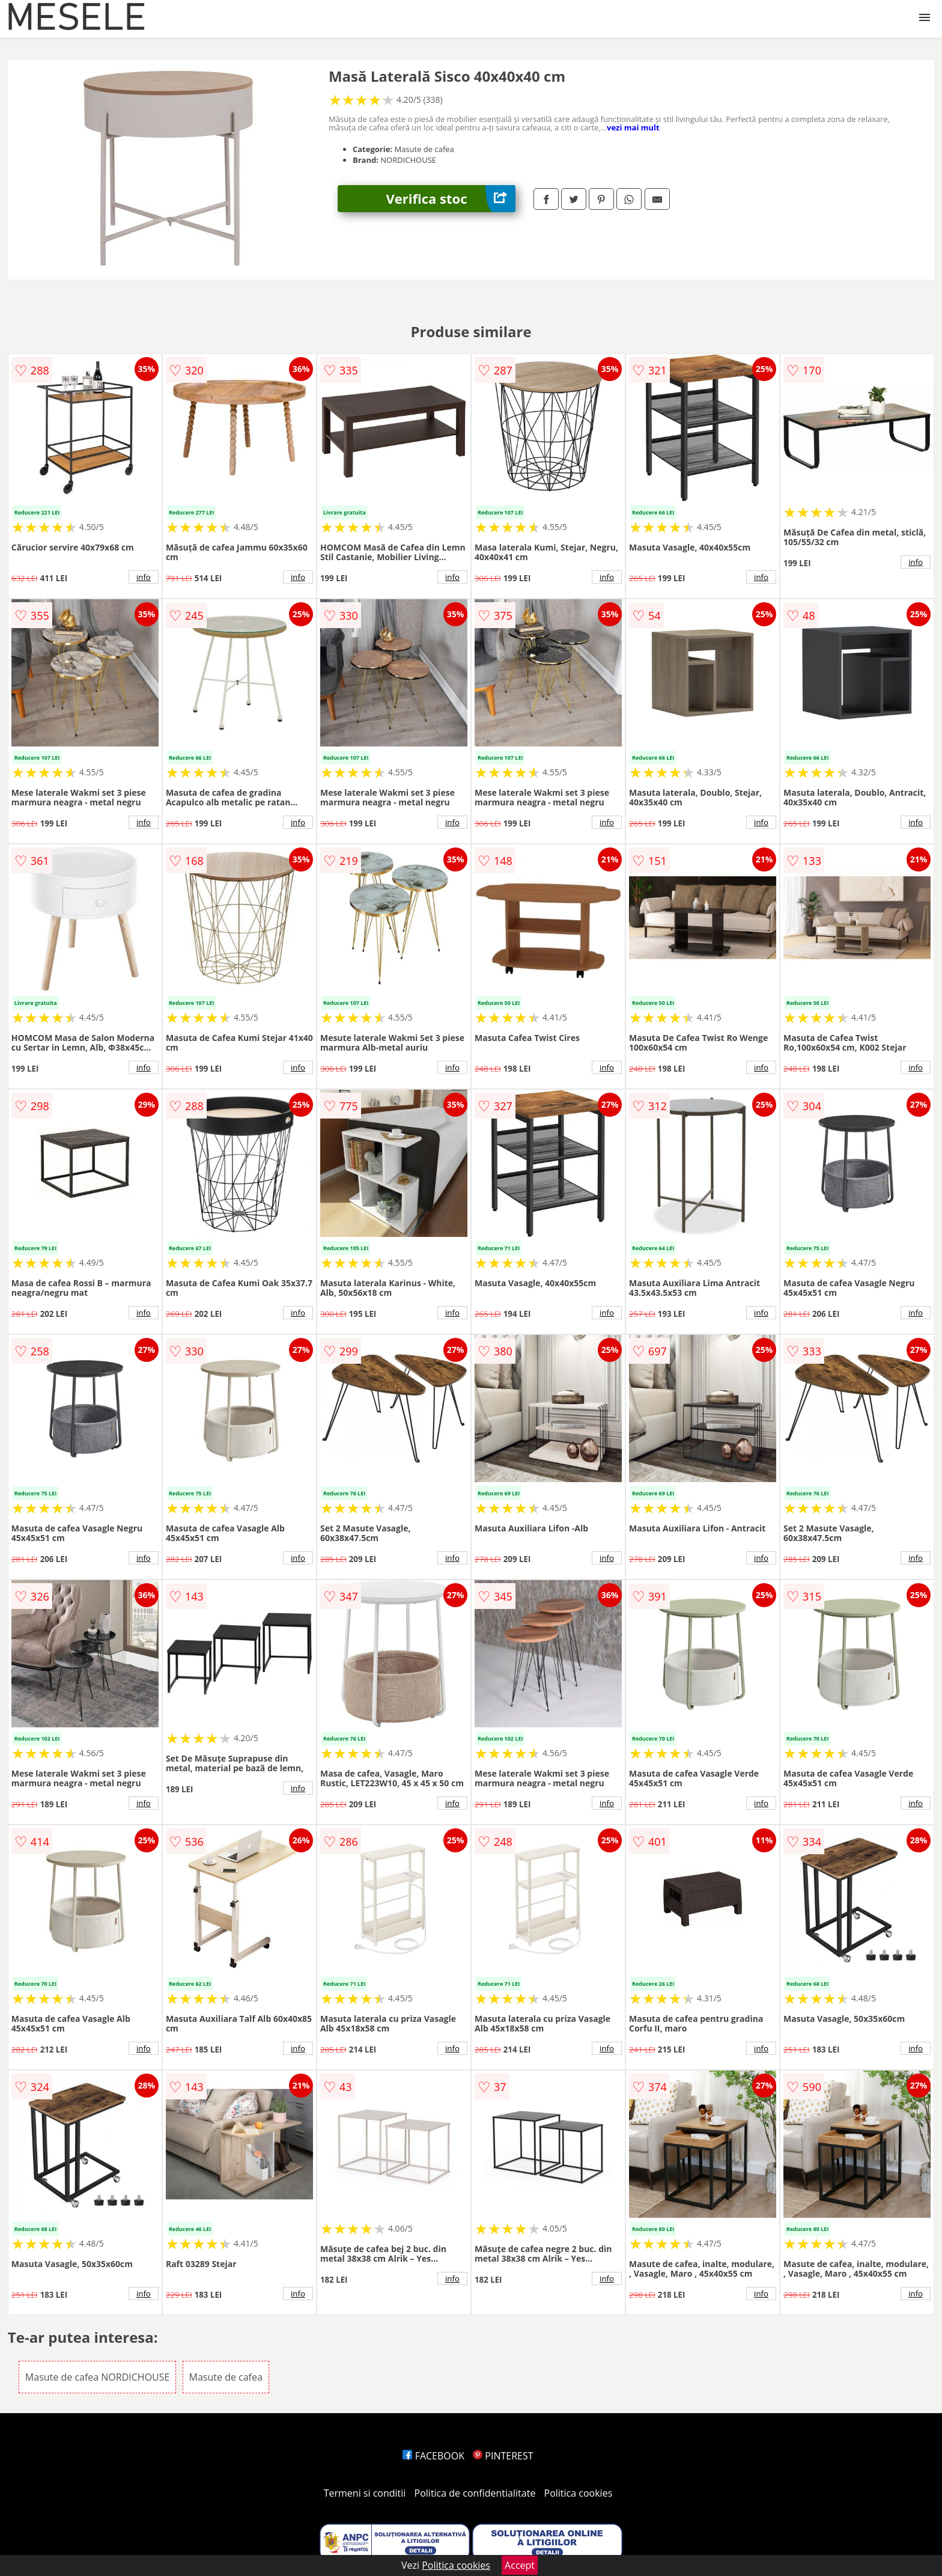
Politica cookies (578, 2493)
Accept (520, 2565)
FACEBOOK (433, 2455)
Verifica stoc (450, 198)
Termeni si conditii (365, 2493)
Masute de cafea (226, 2377)
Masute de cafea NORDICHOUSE (97, 2377)
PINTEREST (503, 2455)
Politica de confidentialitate (475, 2493)
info (143, 577)
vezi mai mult (633, 127)
